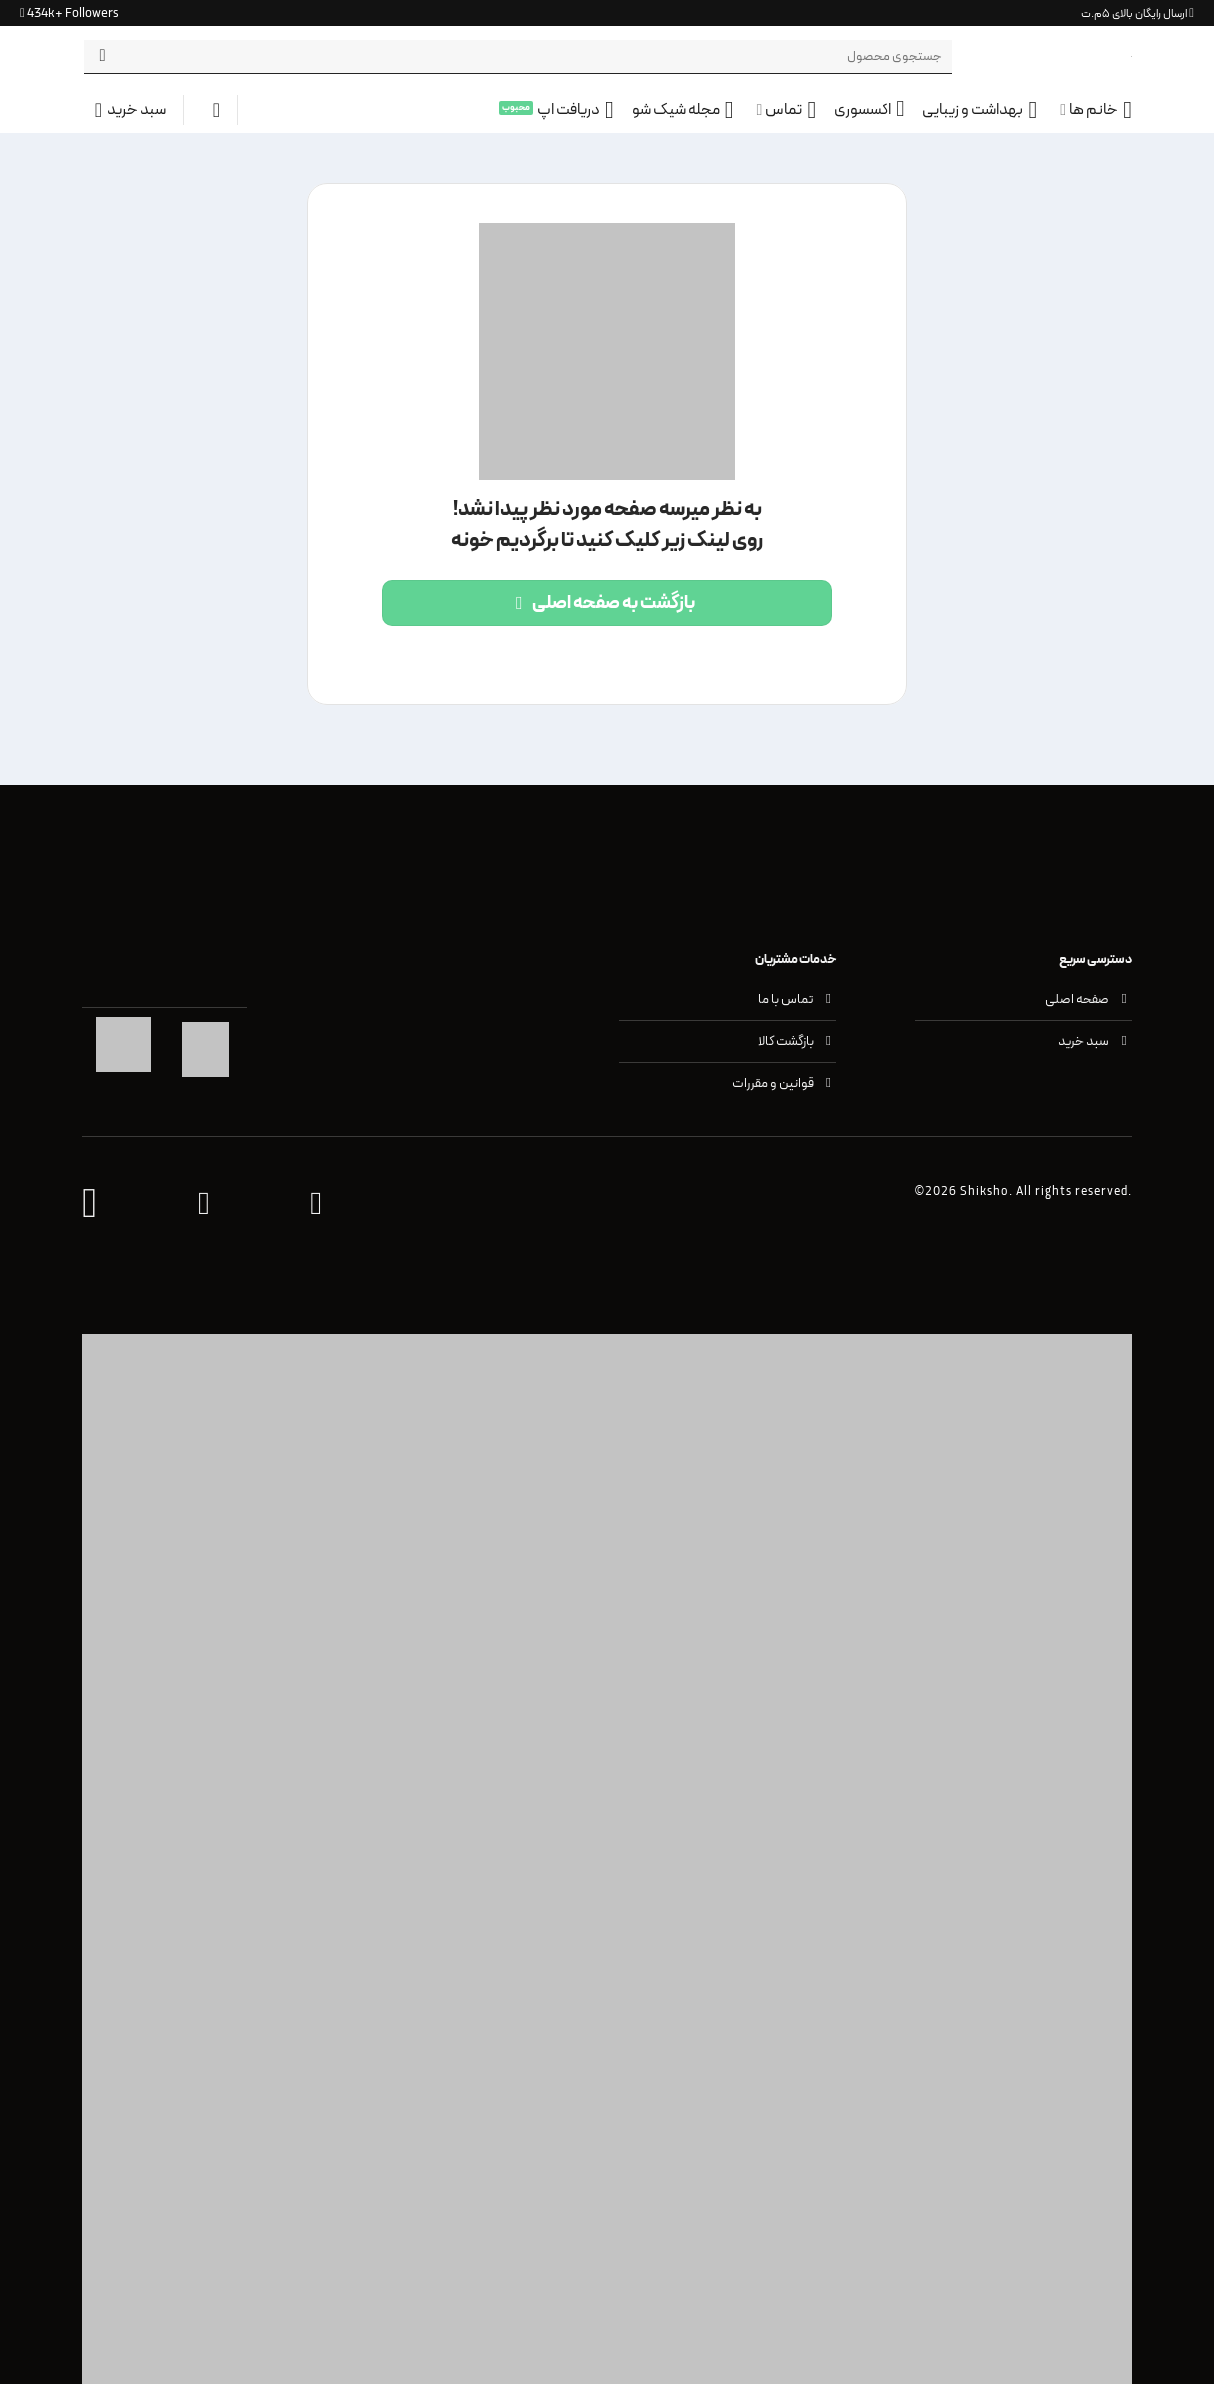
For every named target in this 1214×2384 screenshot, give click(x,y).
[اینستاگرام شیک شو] (204, 1205)
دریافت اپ (575, 109)
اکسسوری (869, 109)
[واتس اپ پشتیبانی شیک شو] (316, 1205)
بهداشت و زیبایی (979, 109)
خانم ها (1096, 109)
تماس (786, 109)
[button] (124, 109)
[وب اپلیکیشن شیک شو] (89, 1204)
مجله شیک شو (683, 109)
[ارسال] (102, 57)
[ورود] (210, 110)
